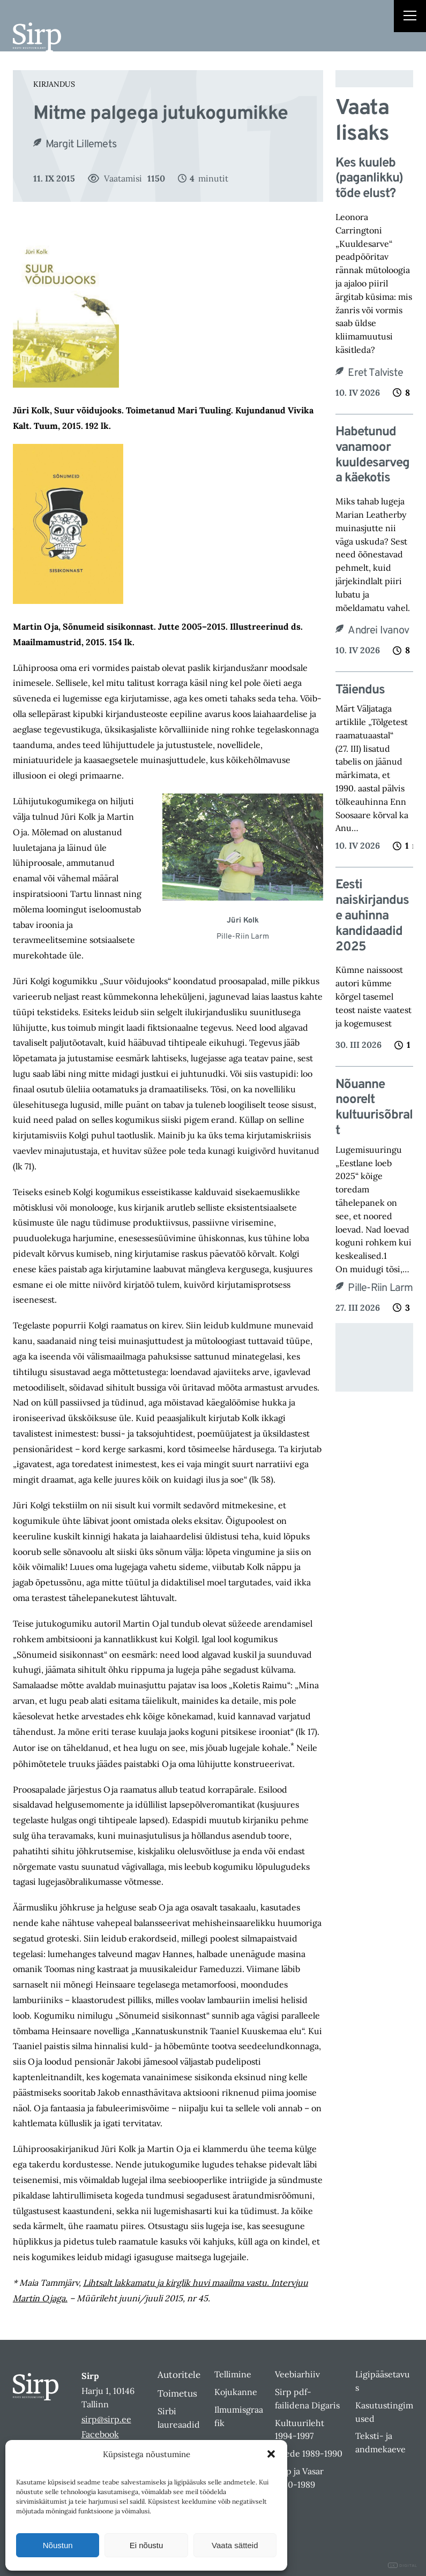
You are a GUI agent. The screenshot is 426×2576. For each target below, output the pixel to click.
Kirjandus (54, 84)
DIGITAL (402, 2565)
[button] (271, 2454)
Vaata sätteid (235, 2545)
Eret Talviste (375, 373)
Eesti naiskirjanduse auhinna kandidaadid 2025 (372, 916)
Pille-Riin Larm (380, 1288)
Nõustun (58, 2545)
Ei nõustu (146, 2545)
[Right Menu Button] (409, 17)
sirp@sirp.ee (106, 2419)
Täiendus (360, 690)
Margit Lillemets (81, 145)
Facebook (100, 2434)
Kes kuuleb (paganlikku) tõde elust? (369, 179)
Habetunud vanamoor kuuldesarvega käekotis (372, 455)
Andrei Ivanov (378, 631)
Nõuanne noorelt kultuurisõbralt (374, 1108)
